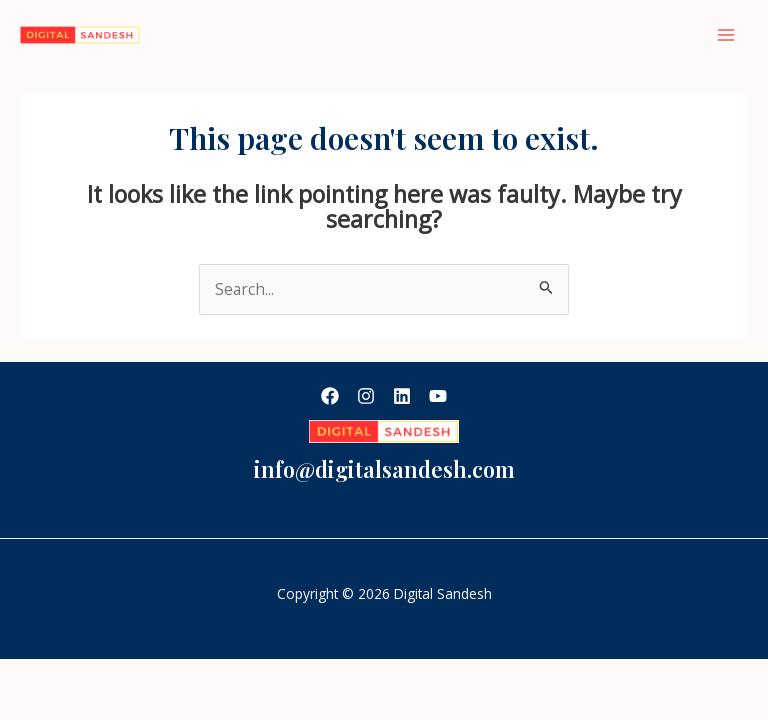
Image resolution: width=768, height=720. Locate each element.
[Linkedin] (402, 396)
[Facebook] (330, 396)
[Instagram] (366, 396)
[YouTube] (438, 396)
